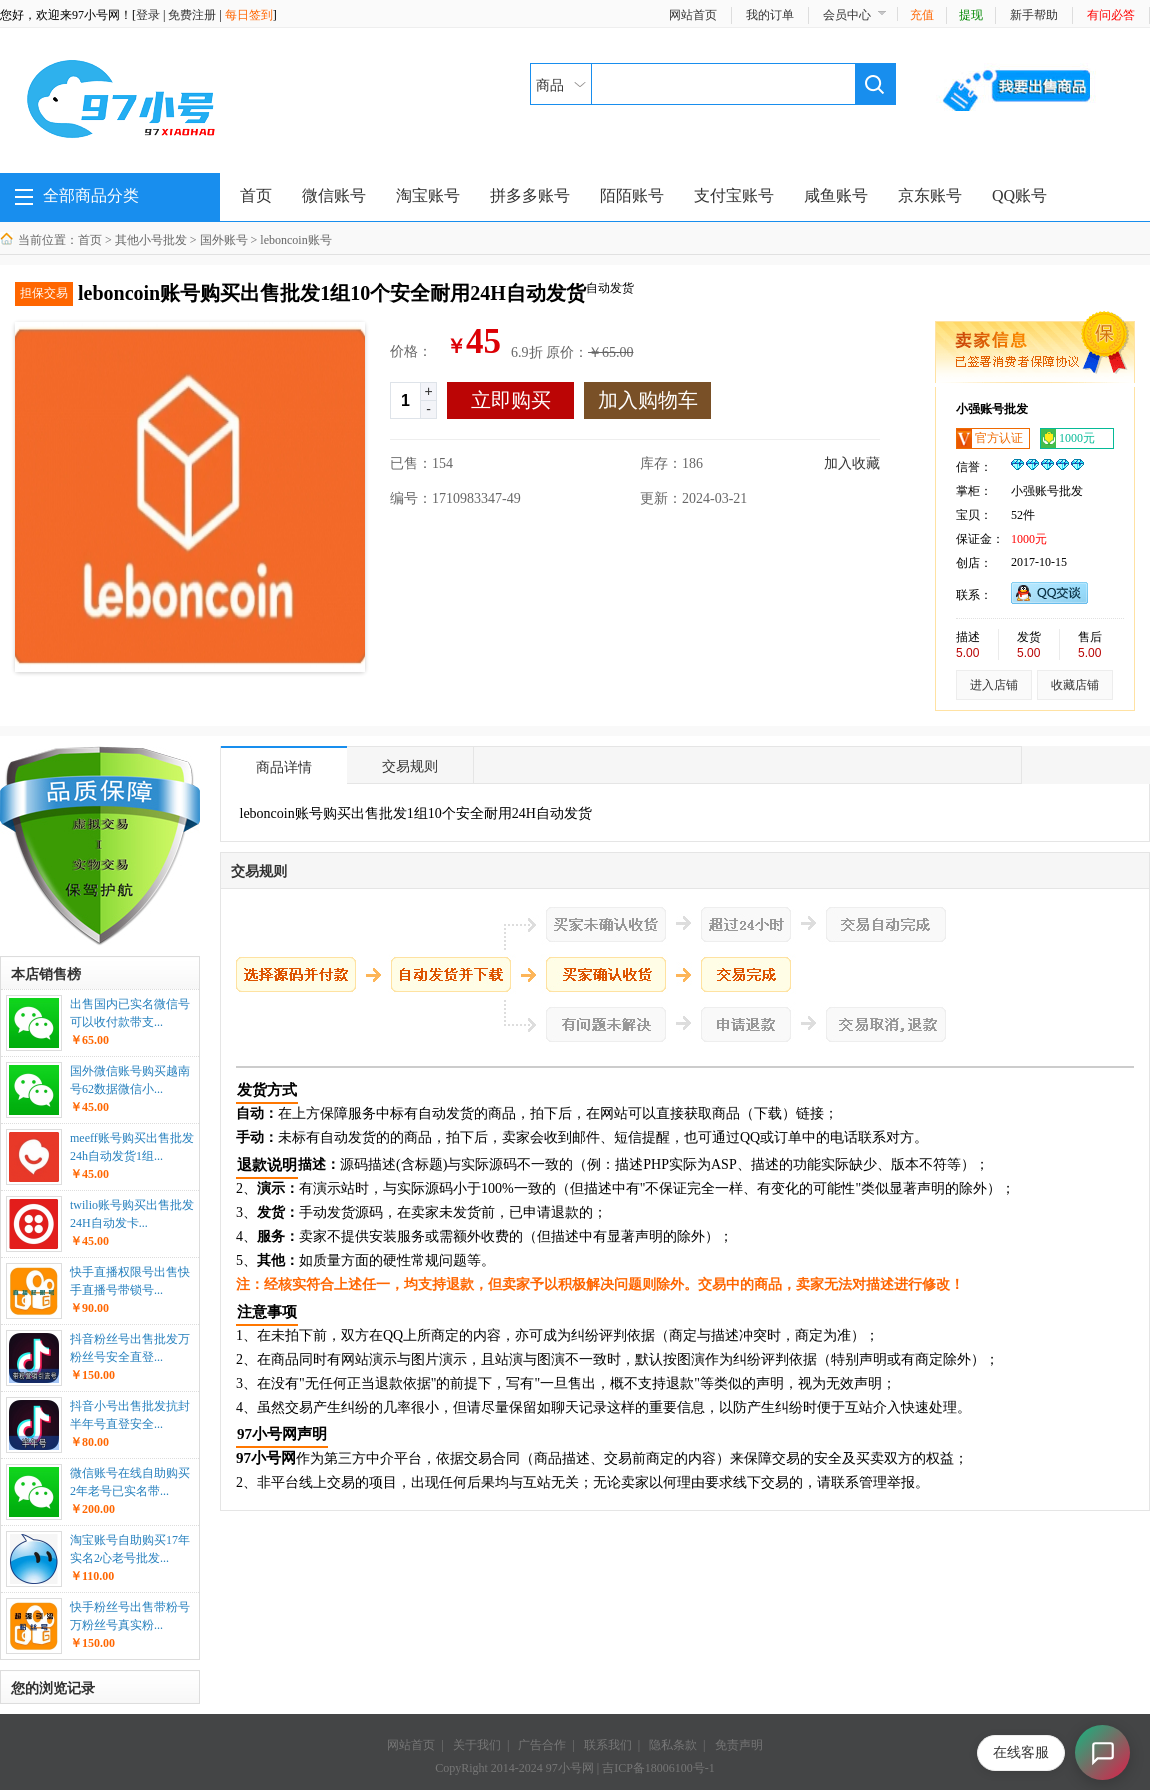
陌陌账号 (632, 195)
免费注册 (192, 15)
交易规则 (410, 766)
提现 (971, 15)
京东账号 (930, 195)
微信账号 (334, 195)
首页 (256, 195)
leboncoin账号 (295, 240)
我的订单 (770, 15)
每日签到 (249, 15)
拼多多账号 (530, 195)
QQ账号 (1019, 195)
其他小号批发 (151, 240)
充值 (922, 15)
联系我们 (608, 1745)
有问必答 (1111, 15)
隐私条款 (673, 1745)
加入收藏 (852, 463)
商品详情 (284, 767)
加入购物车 (648, 400)
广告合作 (542, 1745)
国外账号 (224, 240)
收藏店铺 (1075, 685)
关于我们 (477, 1745)
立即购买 (511, 400)
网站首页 (693, 15)
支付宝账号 (734, 195)
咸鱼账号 (836, 195)
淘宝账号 (428, 195)
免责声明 (739, 1745)
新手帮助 (1034, 15)
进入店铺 (994, 685)
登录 (148, 15)
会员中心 (847, 15)
